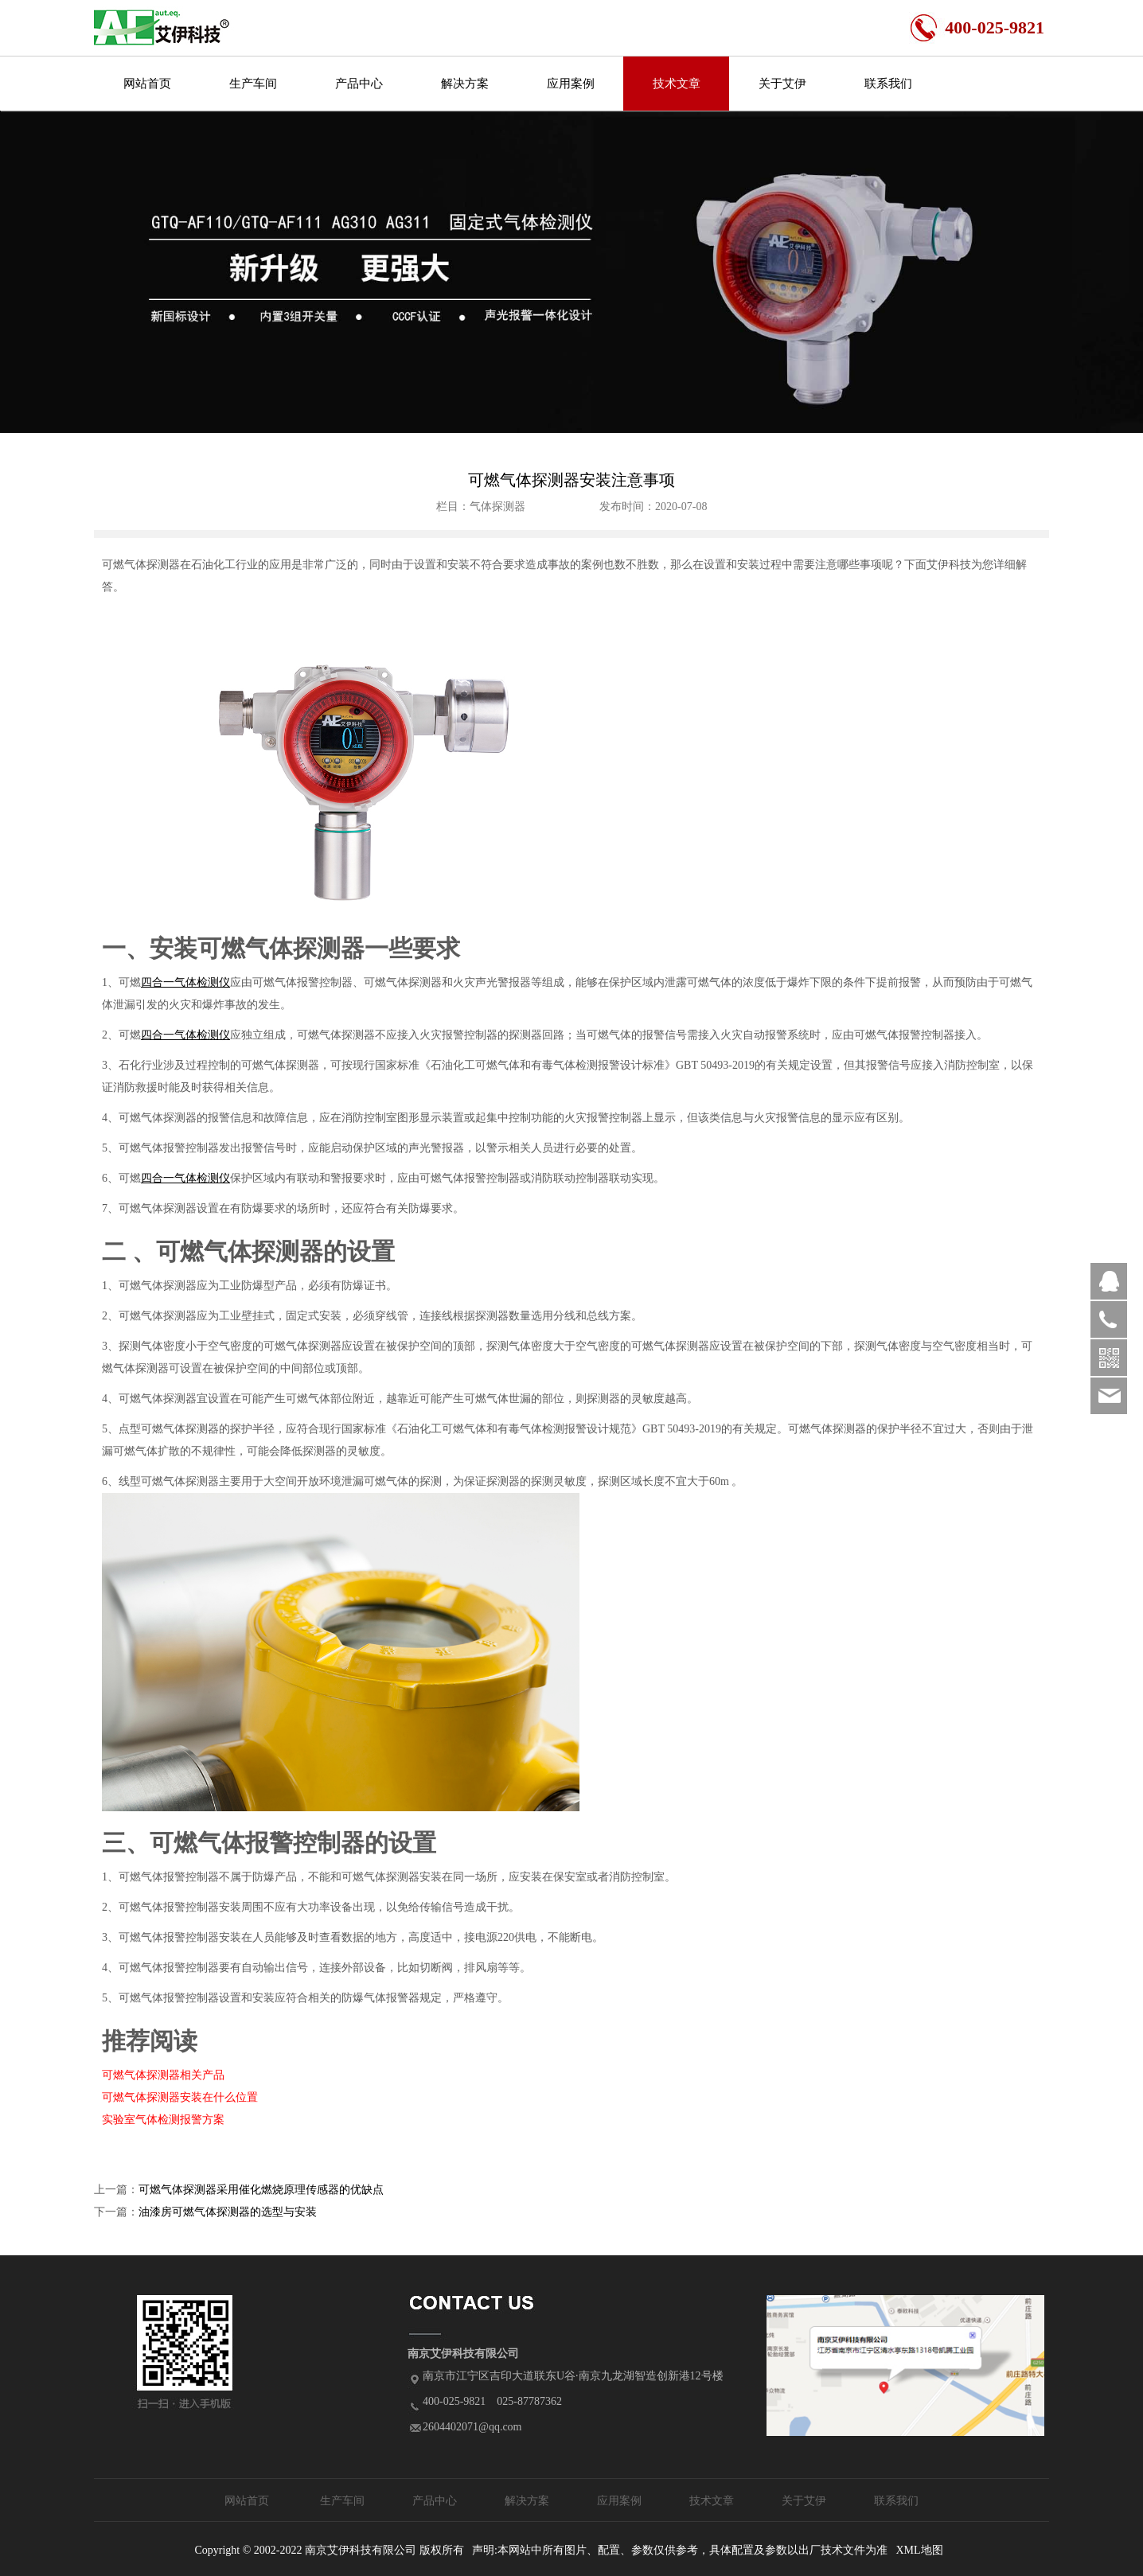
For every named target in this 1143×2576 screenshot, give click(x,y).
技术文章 (676, 83)
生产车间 (253, 83)
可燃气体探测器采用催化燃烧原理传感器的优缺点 (261, 2190)
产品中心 (359, 83)
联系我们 (888, 83)
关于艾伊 (782, 83)
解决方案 (465, 83)
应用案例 (571, 83)
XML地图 (918, 2550)
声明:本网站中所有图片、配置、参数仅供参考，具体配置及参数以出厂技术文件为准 (679, 2550)
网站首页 (147, 83)
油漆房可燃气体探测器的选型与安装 (227, 2212)
